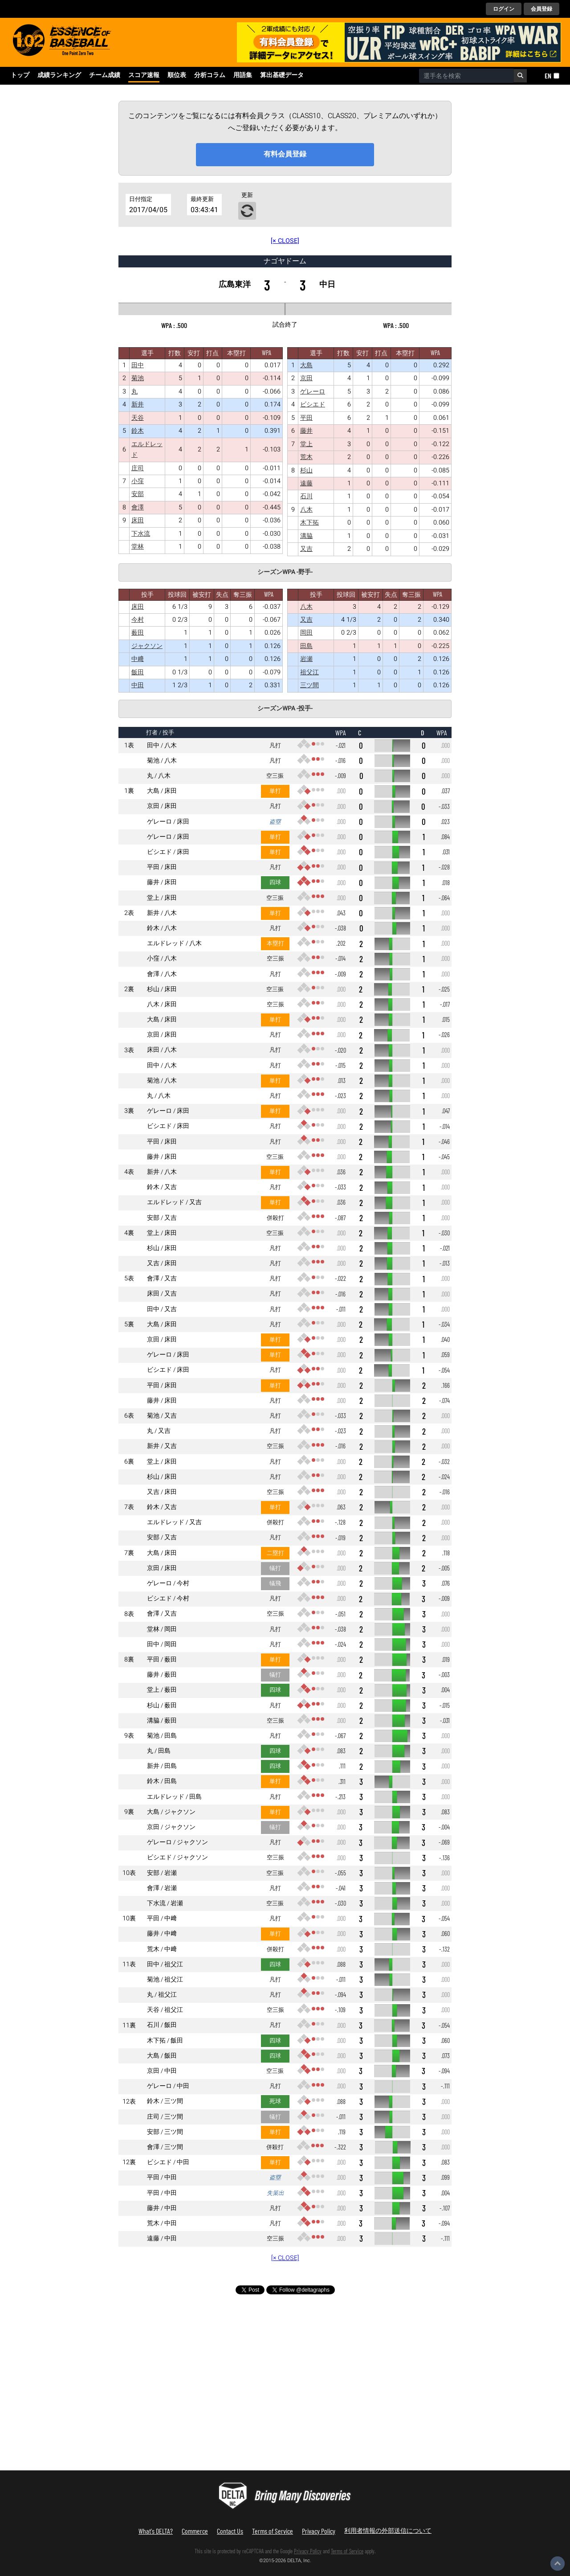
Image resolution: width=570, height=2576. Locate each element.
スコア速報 (143, 75)
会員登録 (541, 9)
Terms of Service (272, 2531)
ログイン (503, 9)
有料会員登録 (285, 154)
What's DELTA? (155, 2531)
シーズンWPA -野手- (285, 572)
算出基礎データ (282, 75)
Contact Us (230, 2531)
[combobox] (466, 76)
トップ (20, 75)
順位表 (176, 75)
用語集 (242, 75)
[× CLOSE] (285, 241)
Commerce (195, 2531)
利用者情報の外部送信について (388, 2530)
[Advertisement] (89, 2386)
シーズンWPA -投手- (285, 708)
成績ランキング (59, 75)
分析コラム (209, 75)
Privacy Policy (318, 2531)
